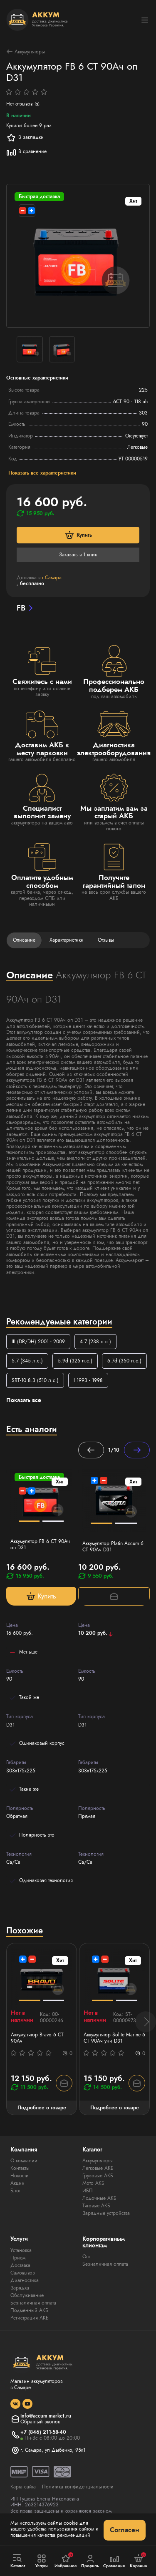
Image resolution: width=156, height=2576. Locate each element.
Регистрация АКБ (29, 2318)
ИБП (87, 2190)
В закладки (25, 138)
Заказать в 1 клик (78, 554)
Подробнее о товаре (41, 2107)
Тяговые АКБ (96, 2205)
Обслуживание (27, 2295)
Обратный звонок (40, 2422)
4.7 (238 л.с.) (95, 1341)
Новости (19, 2175)
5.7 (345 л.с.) (27, 1361)
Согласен (124, 2530)
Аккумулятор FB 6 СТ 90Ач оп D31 (40, 1544)
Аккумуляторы (25, 51)
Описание (24, 940)
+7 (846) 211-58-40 (43, 2432)
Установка (21, 2250)
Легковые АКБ (98, 2168)
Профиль (90, 2561)
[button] (145, 2021)
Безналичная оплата (33, 2303)
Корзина (138, 2560)
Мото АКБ (93, 2183)
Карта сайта (23, 2487)
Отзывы (106, 940)
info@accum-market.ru (45, 2416)
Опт (86, 2256)
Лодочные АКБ (99, 2198)
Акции (17, 2183)
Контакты (20, 2168)
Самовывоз (22, 2273)
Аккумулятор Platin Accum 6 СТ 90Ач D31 (113, 1547)
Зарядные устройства (106, 2213)
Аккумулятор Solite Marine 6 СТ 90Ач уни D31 (114, 2038)
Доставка (20, 2265)
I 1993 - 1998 (88, 1380)
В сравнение (26, 152)
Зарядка (19, 2288)
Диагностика (24, 2280)
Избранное (66, 2560)
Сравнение (114, 2561)
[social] (15, 2404)
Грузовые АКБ (97, 2175)
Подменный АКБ (29, 2310)
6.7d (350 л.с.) (124, 1361)
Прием (17, 2258)
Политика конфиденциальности (78, 2487)
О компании (23, 2160)
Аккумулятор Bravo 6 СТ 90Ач (37, 2038)
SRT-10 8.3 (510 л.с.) (35, 1380)
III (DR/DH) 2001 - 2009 (38, 1341)
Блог (15, 2190)
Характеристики (67, 940)
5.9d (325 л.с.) (75, 1361)
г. (52, 577)
